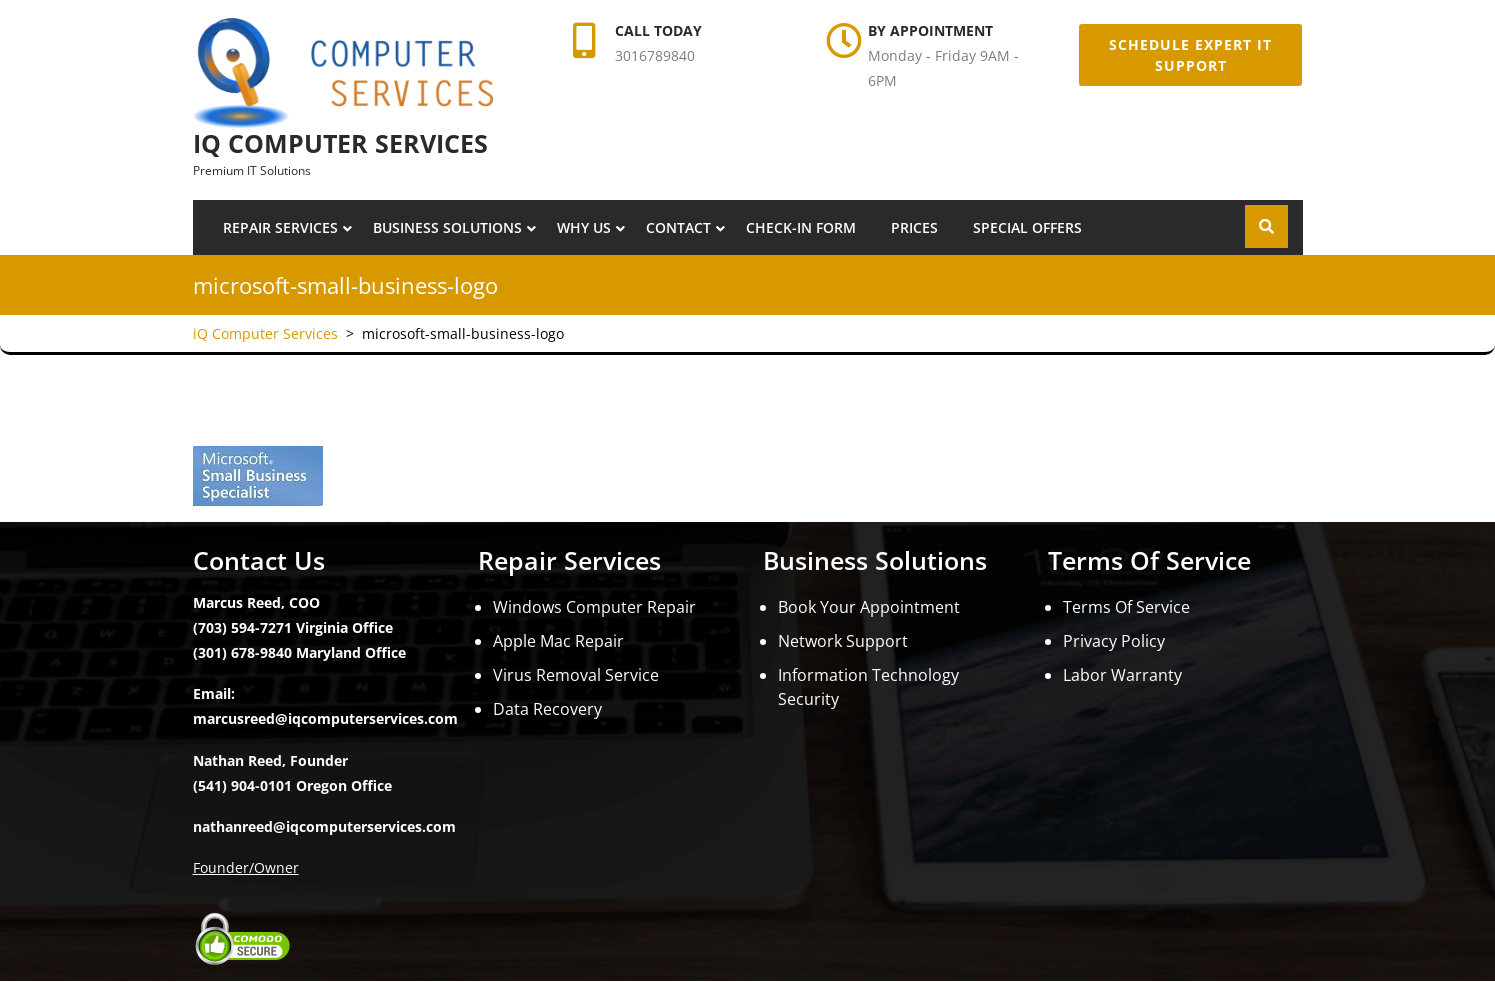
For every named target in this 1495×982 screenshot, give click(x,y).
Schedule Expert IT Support (1190, 55)
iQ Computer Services (340, 143)
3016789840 (655, 55)
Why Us (584, 227)
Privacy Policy (1114, 641)
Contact (678, 227)
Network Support (843, 641)
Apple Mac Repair (558, 641)
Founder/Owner (246, 867)
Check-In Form (801, 227)
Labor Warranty (1122, 675)
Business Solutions (447, 227)
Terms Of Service (1126, 607)
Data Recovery (547, 709)
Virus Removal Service (576, 675)
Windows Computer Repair (594, 607)
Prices (914, 227)
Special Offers (1027, 227)
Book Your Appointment (869, 607)
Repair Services (280, 227)
